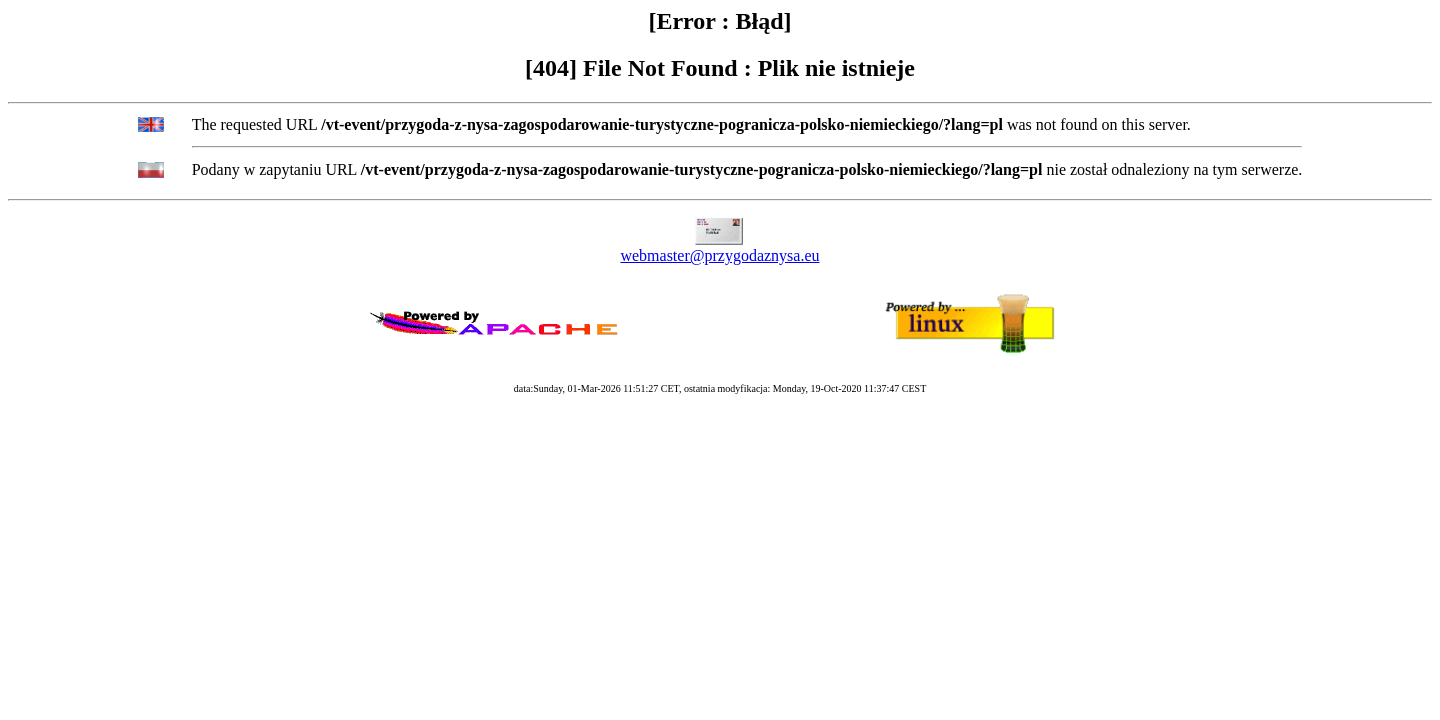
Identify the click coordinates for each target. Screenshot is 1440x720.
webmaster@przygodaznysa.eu (719, 255)
